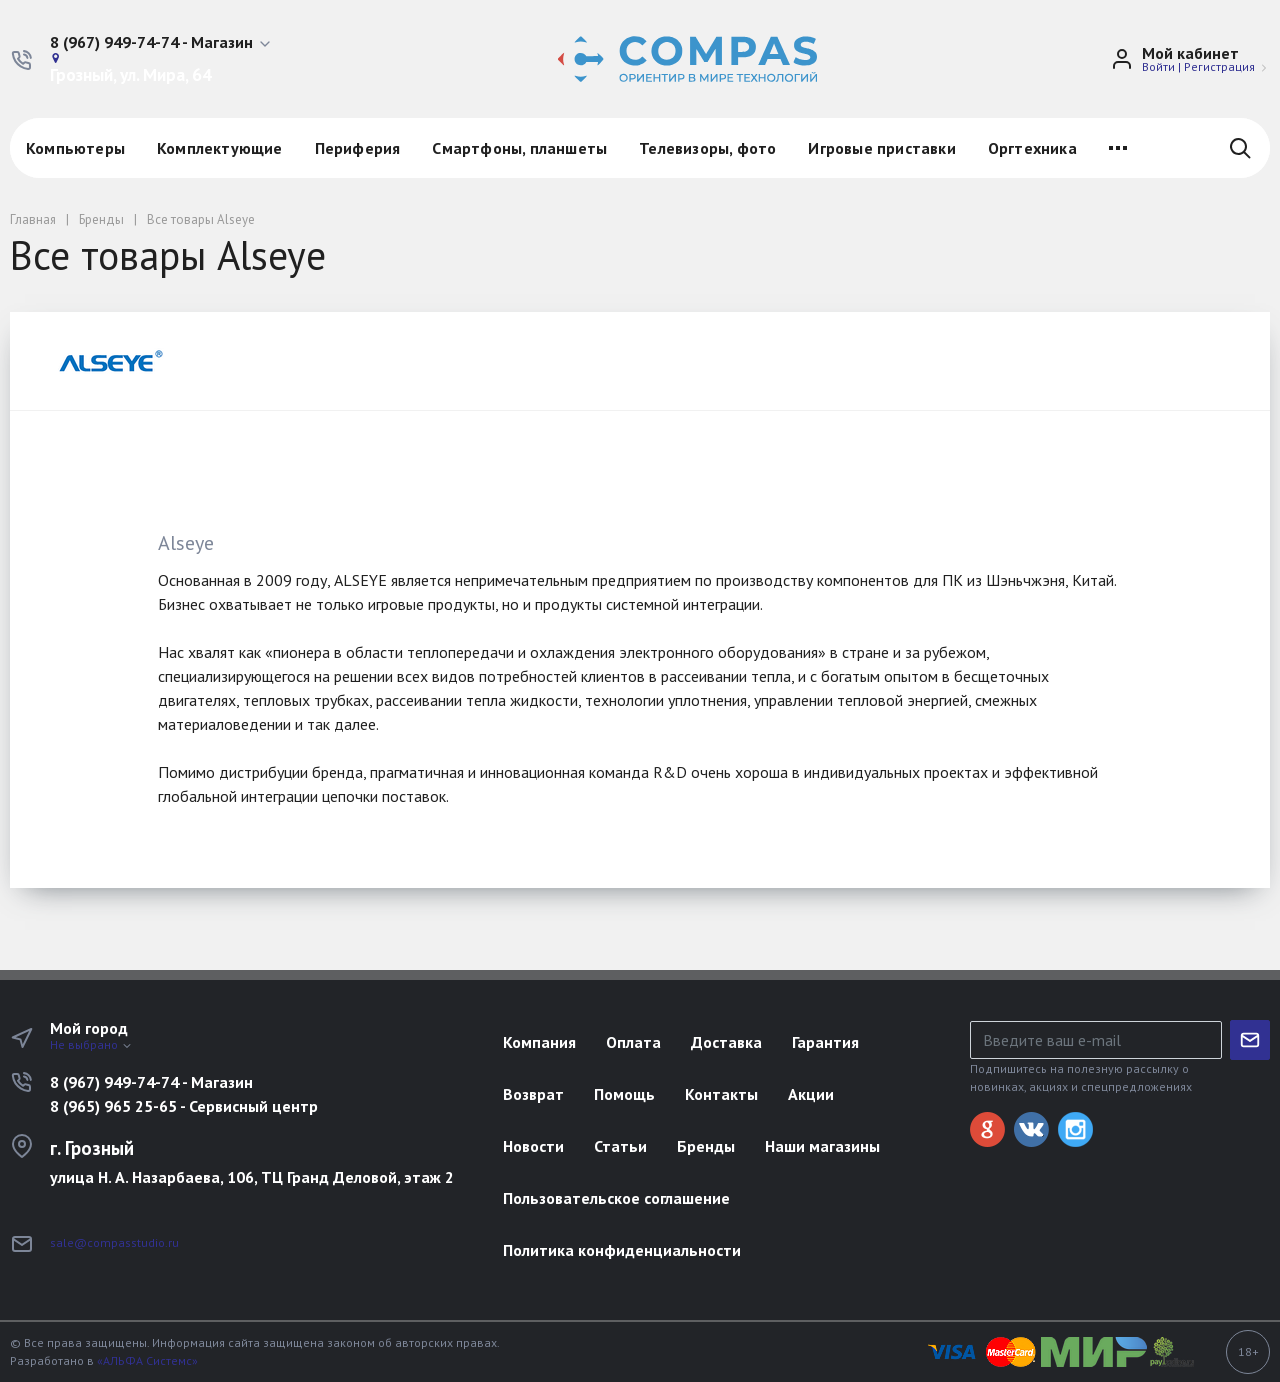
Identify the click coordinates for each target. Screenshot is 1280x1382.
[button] (161, 43)
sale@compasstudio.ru (114, 1242)
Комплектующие (220, 148)
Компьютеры (75, 148)
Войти (1158, 66)
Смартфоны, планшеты (519, 148)
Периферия (358, 148)
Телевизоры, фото (707, 148)
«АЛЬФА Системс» (147, 1360)
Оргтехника (1032, 148)
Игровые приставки (881, 148)
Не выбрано (91, 1044)
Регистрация (1219, 66)
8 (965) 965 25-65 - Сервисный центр (184, 1106)
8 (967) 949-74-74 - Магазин (151, 1082)
